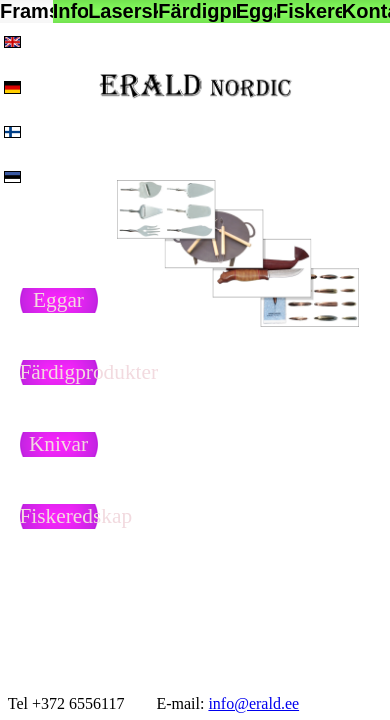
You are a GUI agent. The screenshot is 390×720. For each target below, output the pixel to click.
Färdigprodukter (197, 11)
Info (71, 11)
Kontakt (366, 11)
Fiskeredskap (309, 11)
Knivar (58, 444)
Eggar (256, 11)
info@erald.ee (253, 703)
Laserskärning (123, 11)
